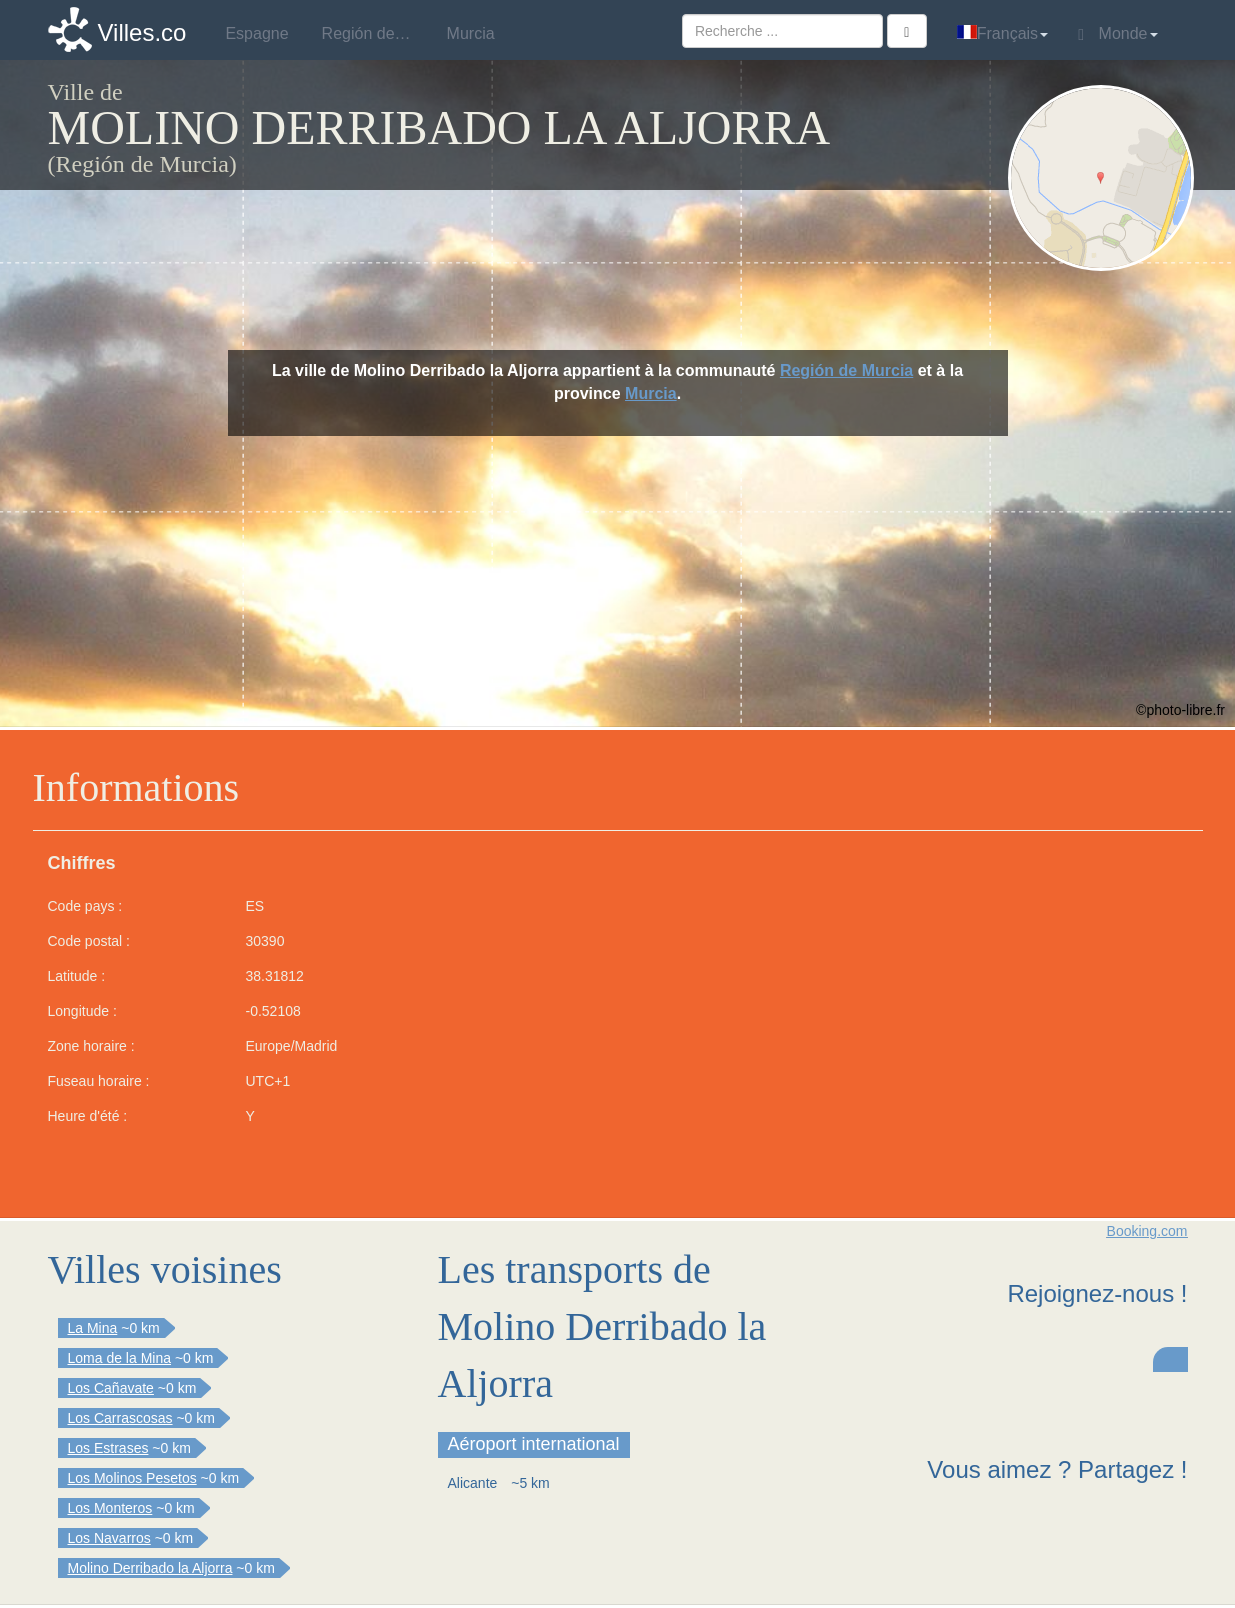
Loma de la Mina (120, 1358)
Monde (1117, 34)
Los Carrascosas (120, 1418)
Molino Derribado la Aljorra (150, 1568)
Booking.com (1147, 1231)
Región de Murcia (846, 370)
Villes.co (142, 32)
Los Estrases (108, 1448)
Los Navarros (109, 1538)
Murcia (651, 393)
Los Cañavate (111, 1388)
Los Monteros (110, 1508)
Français (1002, 33)
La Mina (93, 1328)
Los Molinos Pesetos (132, 1478)
